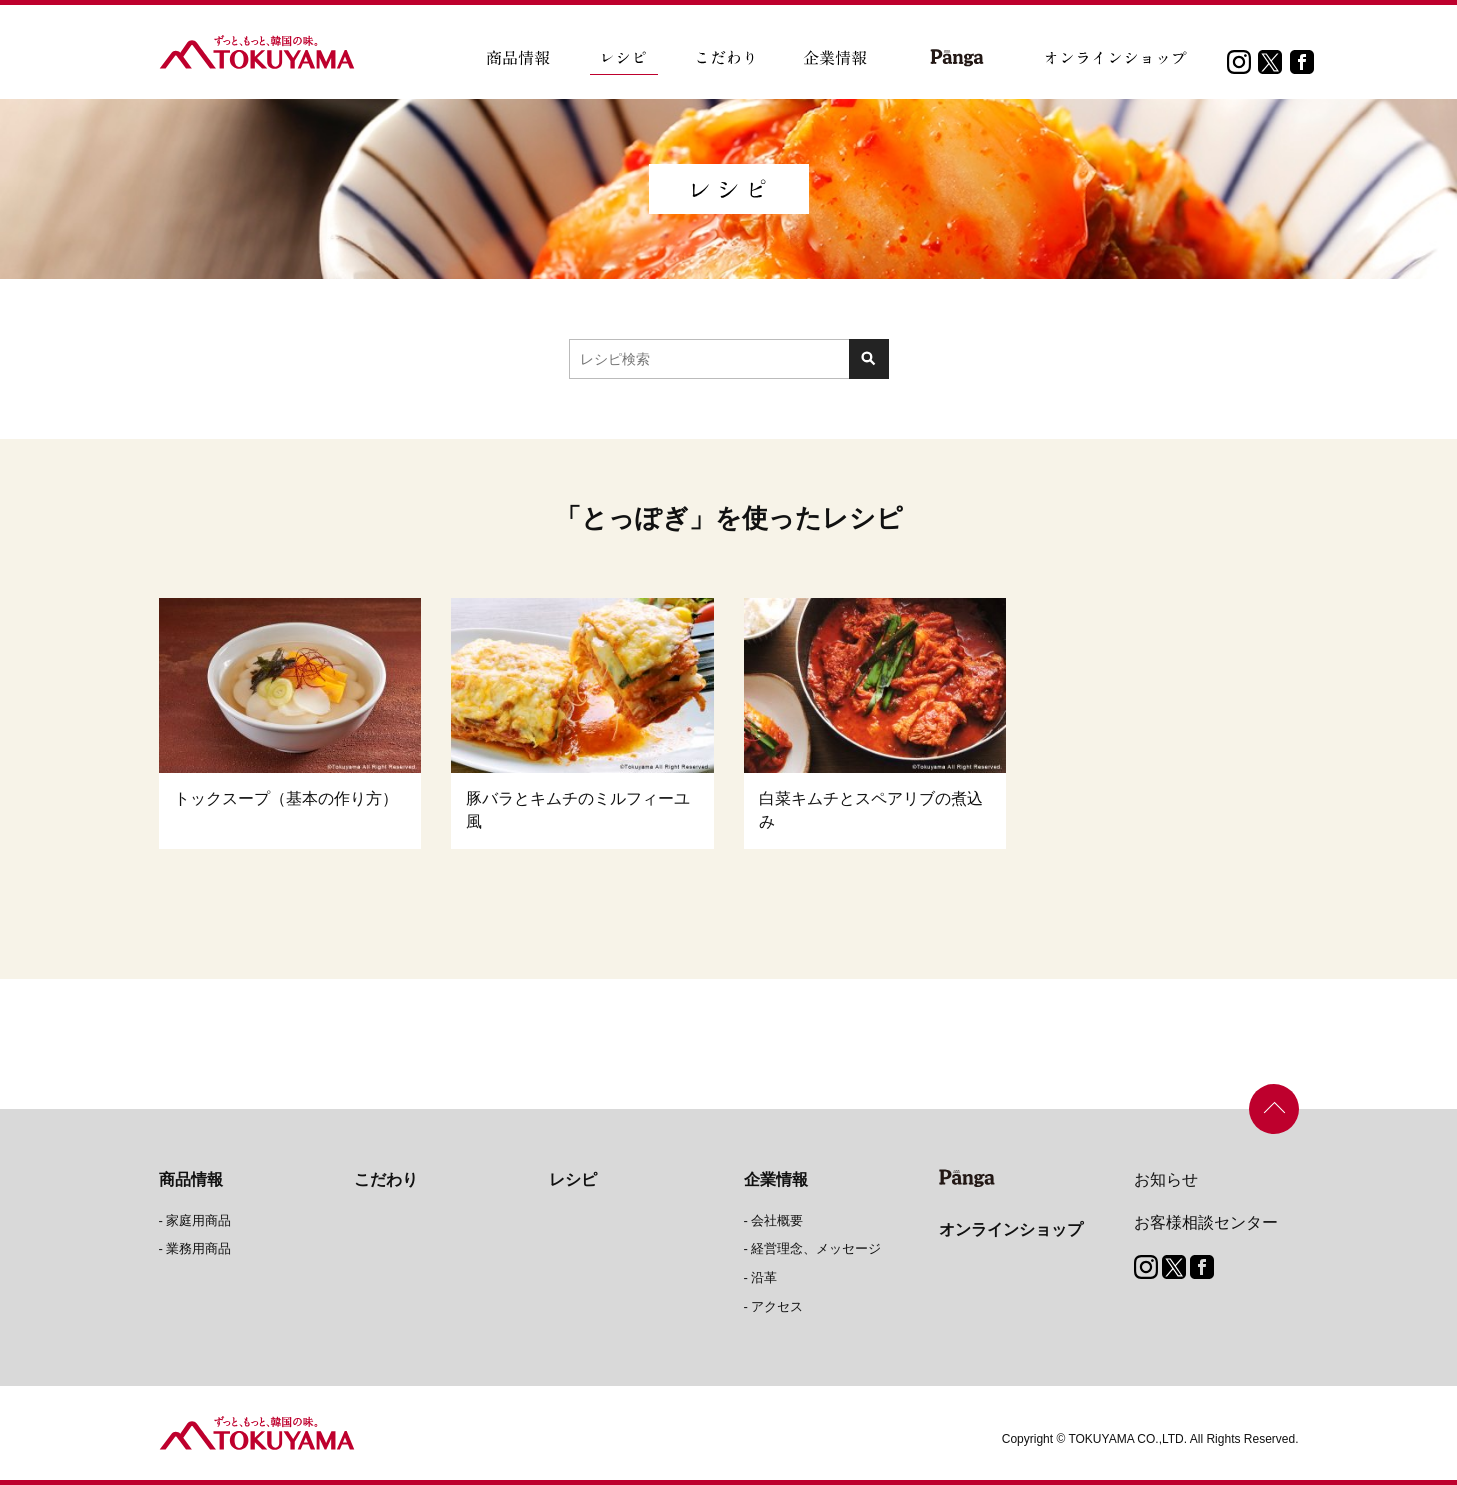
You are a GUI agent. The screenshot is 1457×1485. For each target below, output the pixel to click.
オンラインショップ (1011, 1229)
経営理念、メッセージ (816, 1248)
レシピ (573, 1179)
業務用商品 (198, 1248)
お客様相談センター (1206, 1222)
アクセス (777, 1306)
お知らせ (1166, 1179)
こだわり (386, 1179)
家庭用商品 (198, 1220)
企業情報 (776, 1179)
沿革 (764, 1277)
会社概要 (777, 1220)
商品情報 (191, 1179)
